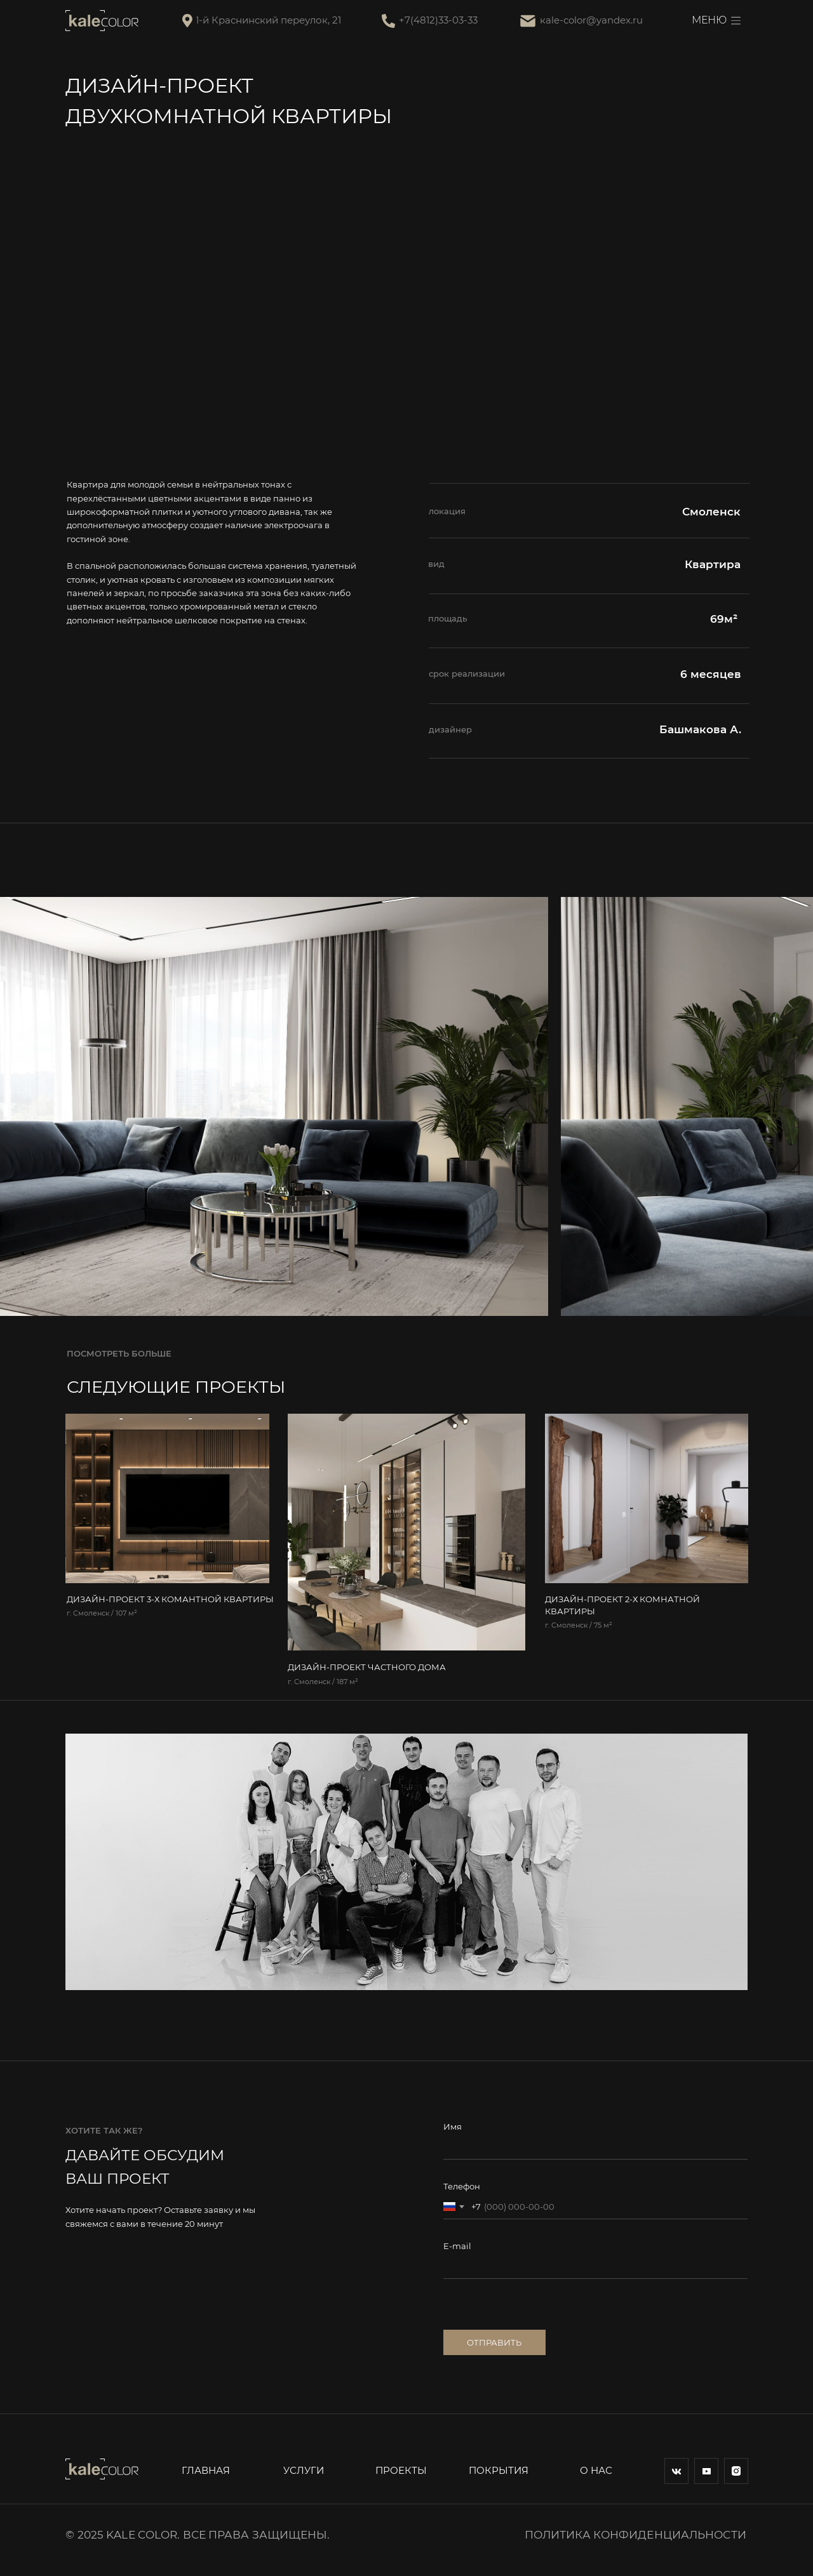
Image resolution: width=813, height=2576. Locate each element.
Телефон (461, 2186)
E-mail (457, 2246)
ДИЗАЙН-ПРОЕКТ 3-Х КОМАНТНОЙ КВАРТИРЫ (170, 1599)
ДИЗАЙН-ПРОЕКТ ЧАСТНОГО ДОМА (367, 1667)
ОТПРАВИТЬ (494, 2342)
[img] (167, 1498)
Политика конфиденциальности (635, 2534)
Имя (452, 2127)
